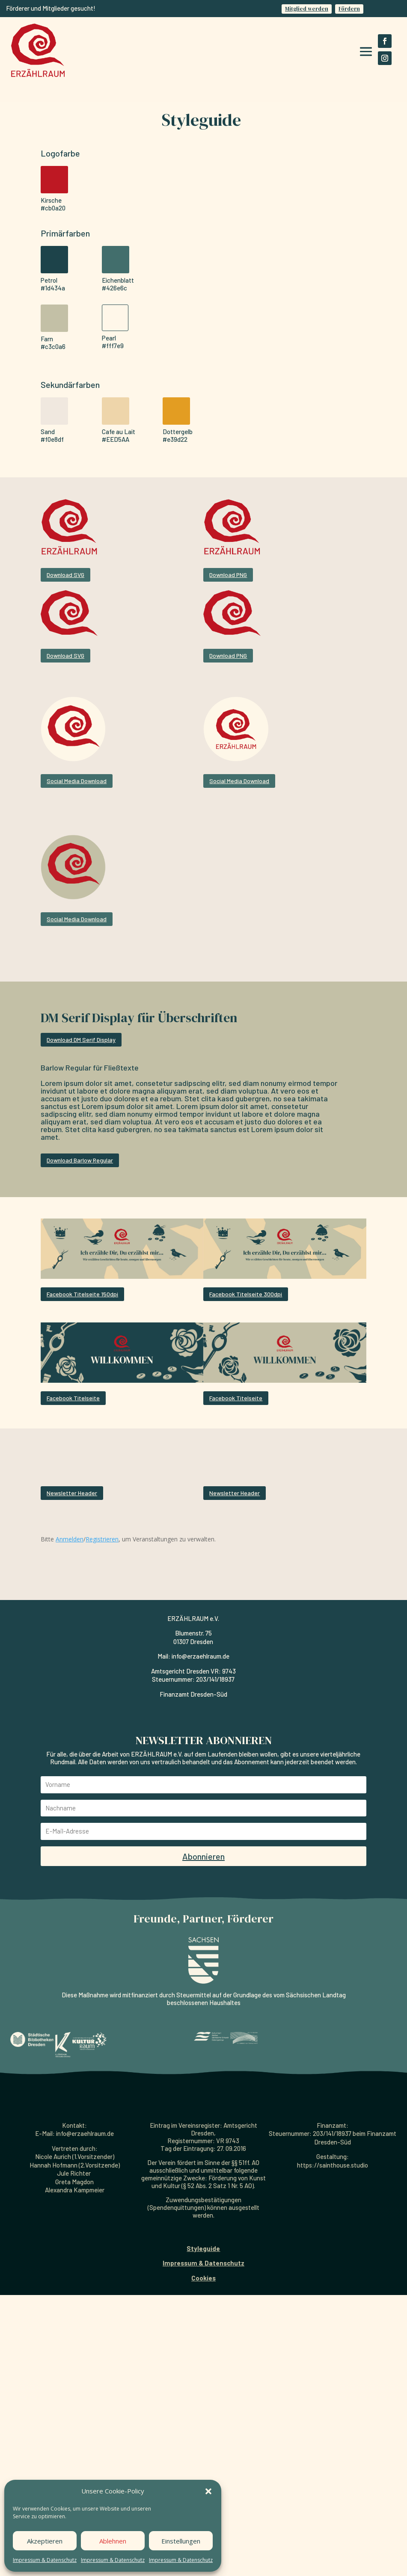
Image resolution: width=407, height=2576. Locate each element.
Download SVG (65, 574)
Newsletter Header (62, 1498)
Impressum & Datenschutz (45, 2560)
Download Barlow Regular (80, 1160)
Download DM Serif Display (81, 1039)
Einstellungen (180, 2541)
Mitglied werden (306, 8)
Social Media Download (77, 780)
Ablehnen (112, 2541)
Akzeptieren (44, 2541)
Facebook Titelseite (73, 1398)
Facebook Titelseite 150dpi (82, 1294)
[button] (208, 2491)
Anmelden (69, 1629)
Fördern (349, 8)
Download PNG (228, 574)
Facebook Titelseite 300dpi (245, 1294)
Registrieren (102, 1629)
